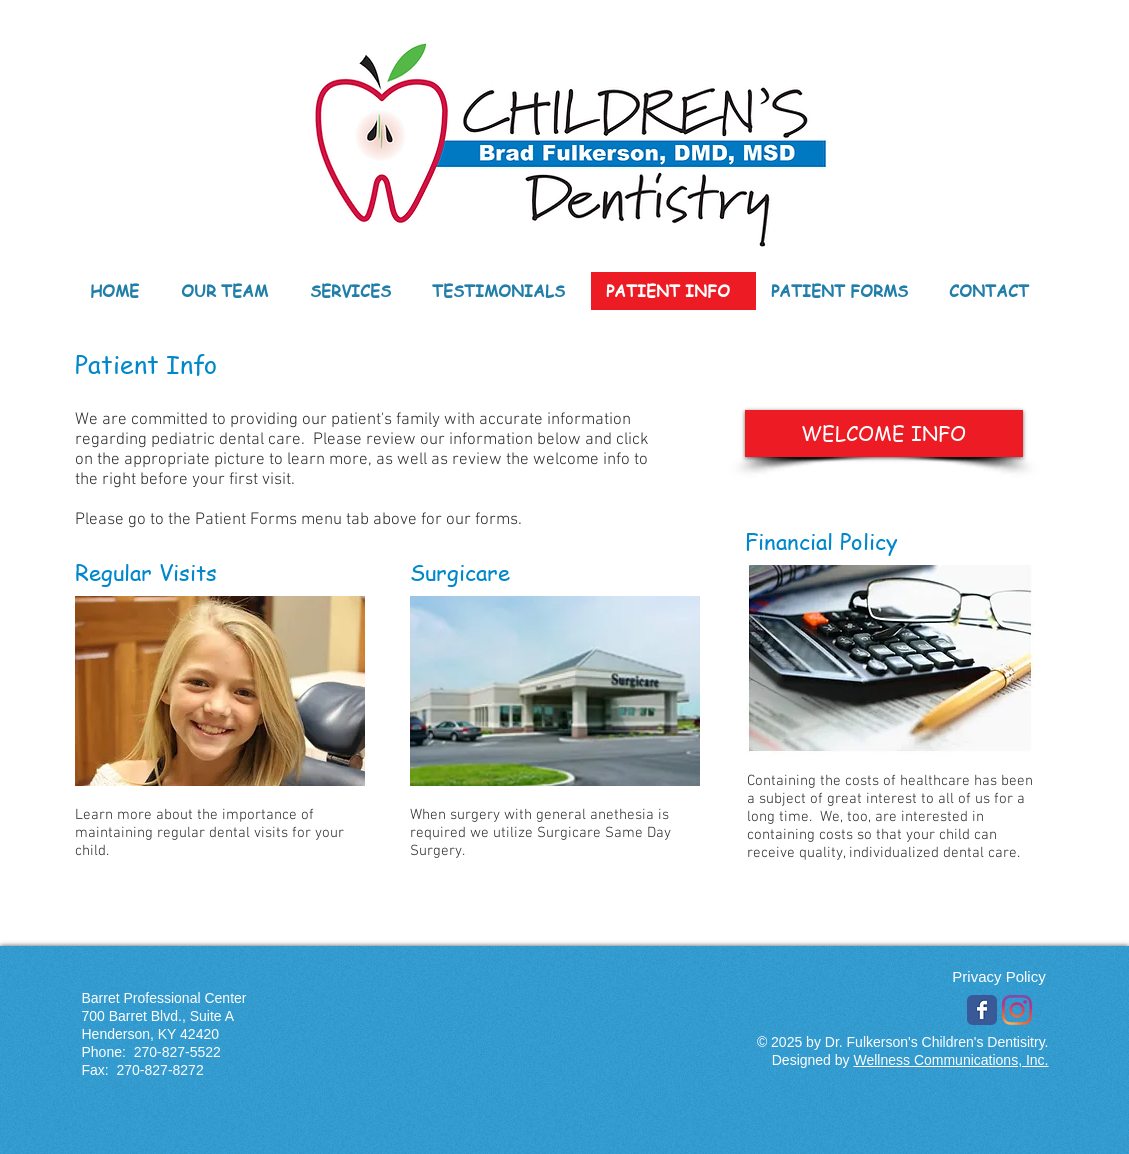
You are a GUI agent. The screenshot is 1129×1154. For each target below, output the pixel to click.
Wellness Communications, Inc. (950, 1060)
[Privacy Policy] (999, 976)
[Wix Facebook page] (982, 1010)
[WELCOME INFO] (884, 433)
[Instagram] (1017, 1010)
